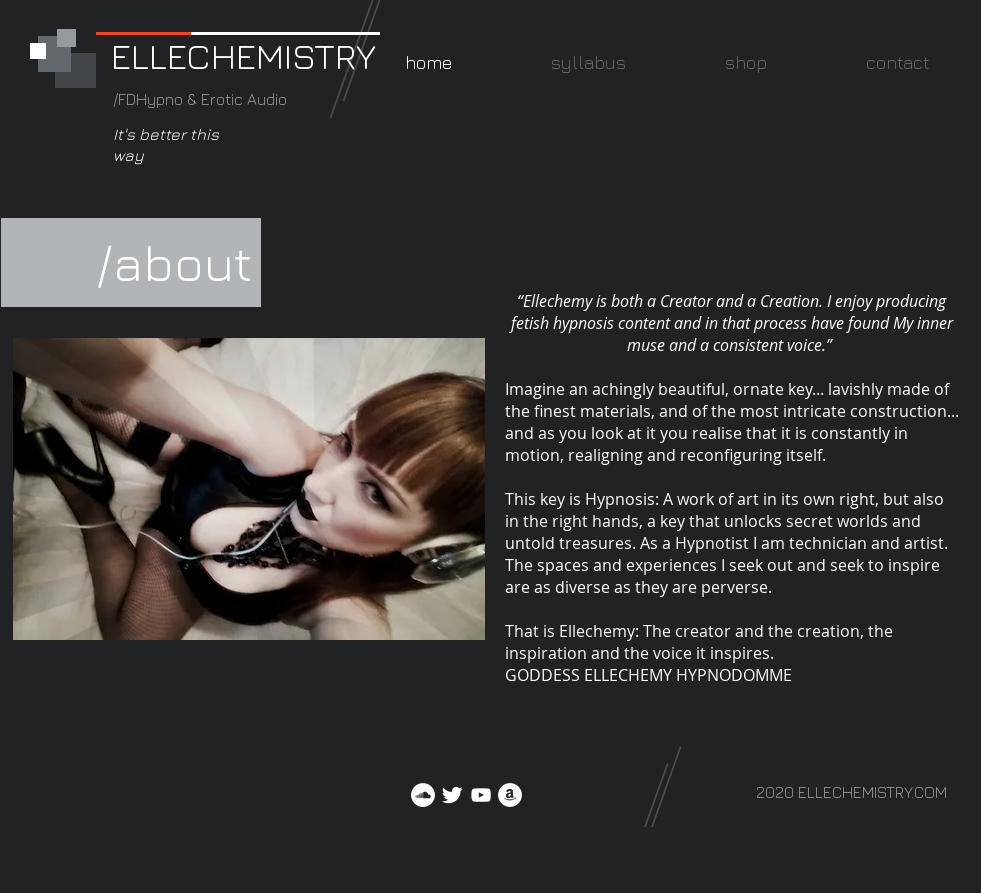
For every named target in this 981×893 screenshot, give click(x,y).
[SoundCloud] (423, 795)
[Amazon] (510, 795)
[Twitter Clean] (452, 795)
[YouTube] (481, 795)
